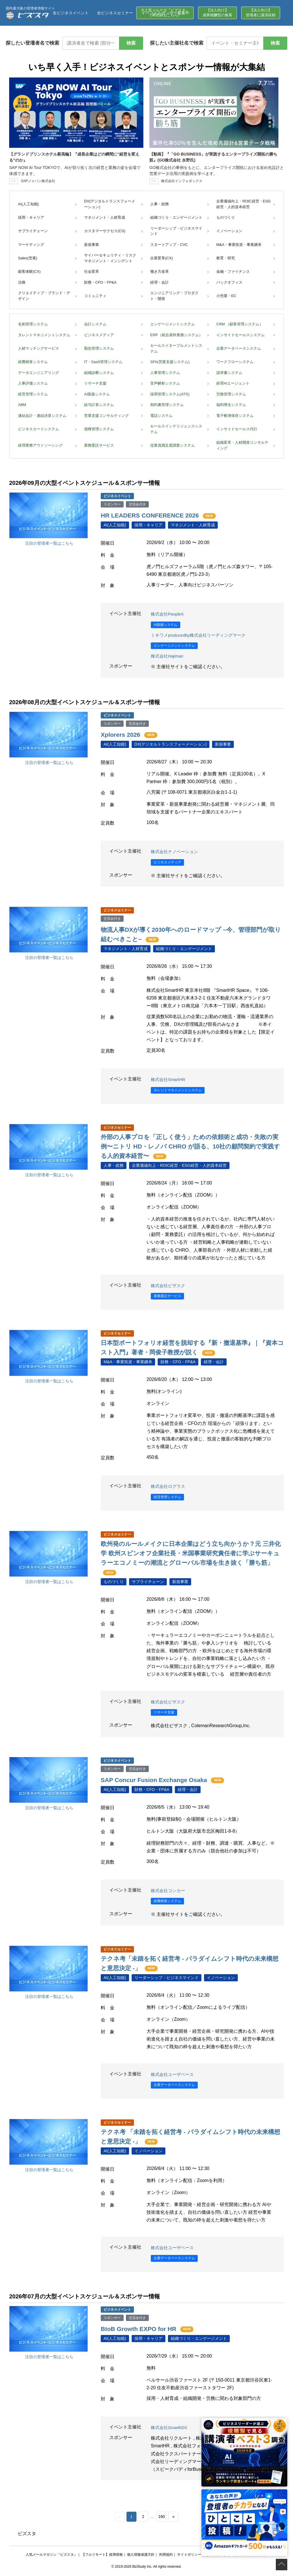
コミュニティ (95, 296)
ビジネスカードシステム (38, 429)
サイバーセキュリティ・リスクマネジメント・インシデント (110, 258)
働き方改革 (159, 271)
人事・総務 (159, 204)
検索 (131, 43)
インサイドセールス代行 (236, 429)
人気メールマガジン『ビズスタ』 (51, 2555)
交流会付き (137, 504)
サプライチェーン (33, 231)
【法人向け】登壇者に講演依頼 (261, 12)
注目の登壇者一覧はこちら (49, 543)
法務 (21, 282)
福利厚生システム (231, 405)
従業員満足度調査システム (172, 445)
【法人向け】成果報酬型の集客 (217, 12)
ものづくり (225, 217)
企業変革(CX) (161, 258)
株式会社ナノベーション (176, 851)
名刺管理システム (33, 324)
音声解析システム (165, 383)
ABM (22, 405)
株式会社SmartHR (169, 1079)
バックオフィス (229, 282)
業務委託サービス (99, 445)
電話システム (161, 415)
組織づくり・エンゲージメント (176, 217)
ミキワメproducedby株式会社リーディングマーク (202, 635)
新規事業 (91, 244)
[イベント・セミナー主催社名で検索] (234, 43)
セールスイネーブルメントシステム (176, 348)
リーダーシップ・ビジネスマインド (176, 231)
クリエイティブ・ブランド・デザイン (44, 296)
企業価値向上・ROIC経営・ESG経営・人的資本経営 (243, 204)
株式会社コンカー (169, 1890)
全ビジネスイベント (71, 13)
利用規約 (166, 2555)
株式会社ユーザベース (174, 2074)
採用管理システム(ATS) (169, 394)
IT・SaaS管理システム (103, 362)
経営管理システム (33, 394)
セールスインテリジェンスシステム (176, 429)
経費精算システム (33, 362)
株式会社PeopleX (169, 614)
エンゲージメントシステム (172, 324)
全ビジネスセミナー (115, 13)
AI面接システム (97, 394)
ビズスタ (27, 2533)
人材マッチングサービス (38, 348)
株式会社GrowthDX (170, 2427)
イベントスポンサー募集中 (165, 13)
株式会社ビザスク (169, 1285)
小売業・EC (226, 296)
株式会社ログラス (169, 1486)
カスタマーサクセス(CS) (104, 231)
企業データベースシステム (238, 348)
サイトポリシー (189, 2555)
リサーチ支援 (95, 383)
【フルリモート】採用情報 (102, 2555)
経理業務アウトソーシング (40, 445)
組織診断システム (99, 373)
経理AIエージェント (233, 383)
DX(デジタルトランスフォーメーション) (109, 204)
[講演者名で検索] (90, 43)
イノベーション (229, 231)
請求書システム (229, 373)
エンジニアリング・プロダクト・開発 (174, 296)
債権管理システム (99, 429)
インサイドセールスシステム (240, 335)
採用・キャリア (31, 217)
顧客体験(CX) (29, 271)
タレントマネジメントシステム (44, 335)
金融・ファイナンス (233, 271)
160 (161, 2517)
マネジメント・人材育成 (104, 217)
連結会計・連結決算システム (42, 415)
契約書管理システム (167, 405)
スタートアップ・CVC (169, 244)
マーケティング (31, 244)
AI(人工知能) (28, 204)
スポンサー (112, 504)
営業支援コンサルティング (106, 415)
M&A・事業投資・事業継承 (239, 244)
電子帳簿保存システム (235, 415)
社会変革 (91, 271)
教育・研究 (225, 258)
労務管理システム (231, 394)
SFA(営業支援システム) (169, 362)
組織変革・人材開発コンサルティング (242, 445)
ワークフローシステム (235, 362)
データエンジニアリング (38, 373)
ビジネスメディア (99, 335)
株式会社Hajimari (168, 656)
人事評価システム (33, 383)
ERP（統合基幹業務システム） (176, 335)
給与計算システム (99, 405)
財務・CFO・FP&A (100, 282)
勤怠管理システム (99, 348)
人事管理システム (165, 373)
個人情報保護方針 (141, 2555)
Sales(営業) (27, 258)
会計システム (95, 324)
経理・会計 (159, 282)
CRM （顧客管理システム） (239, 324)
